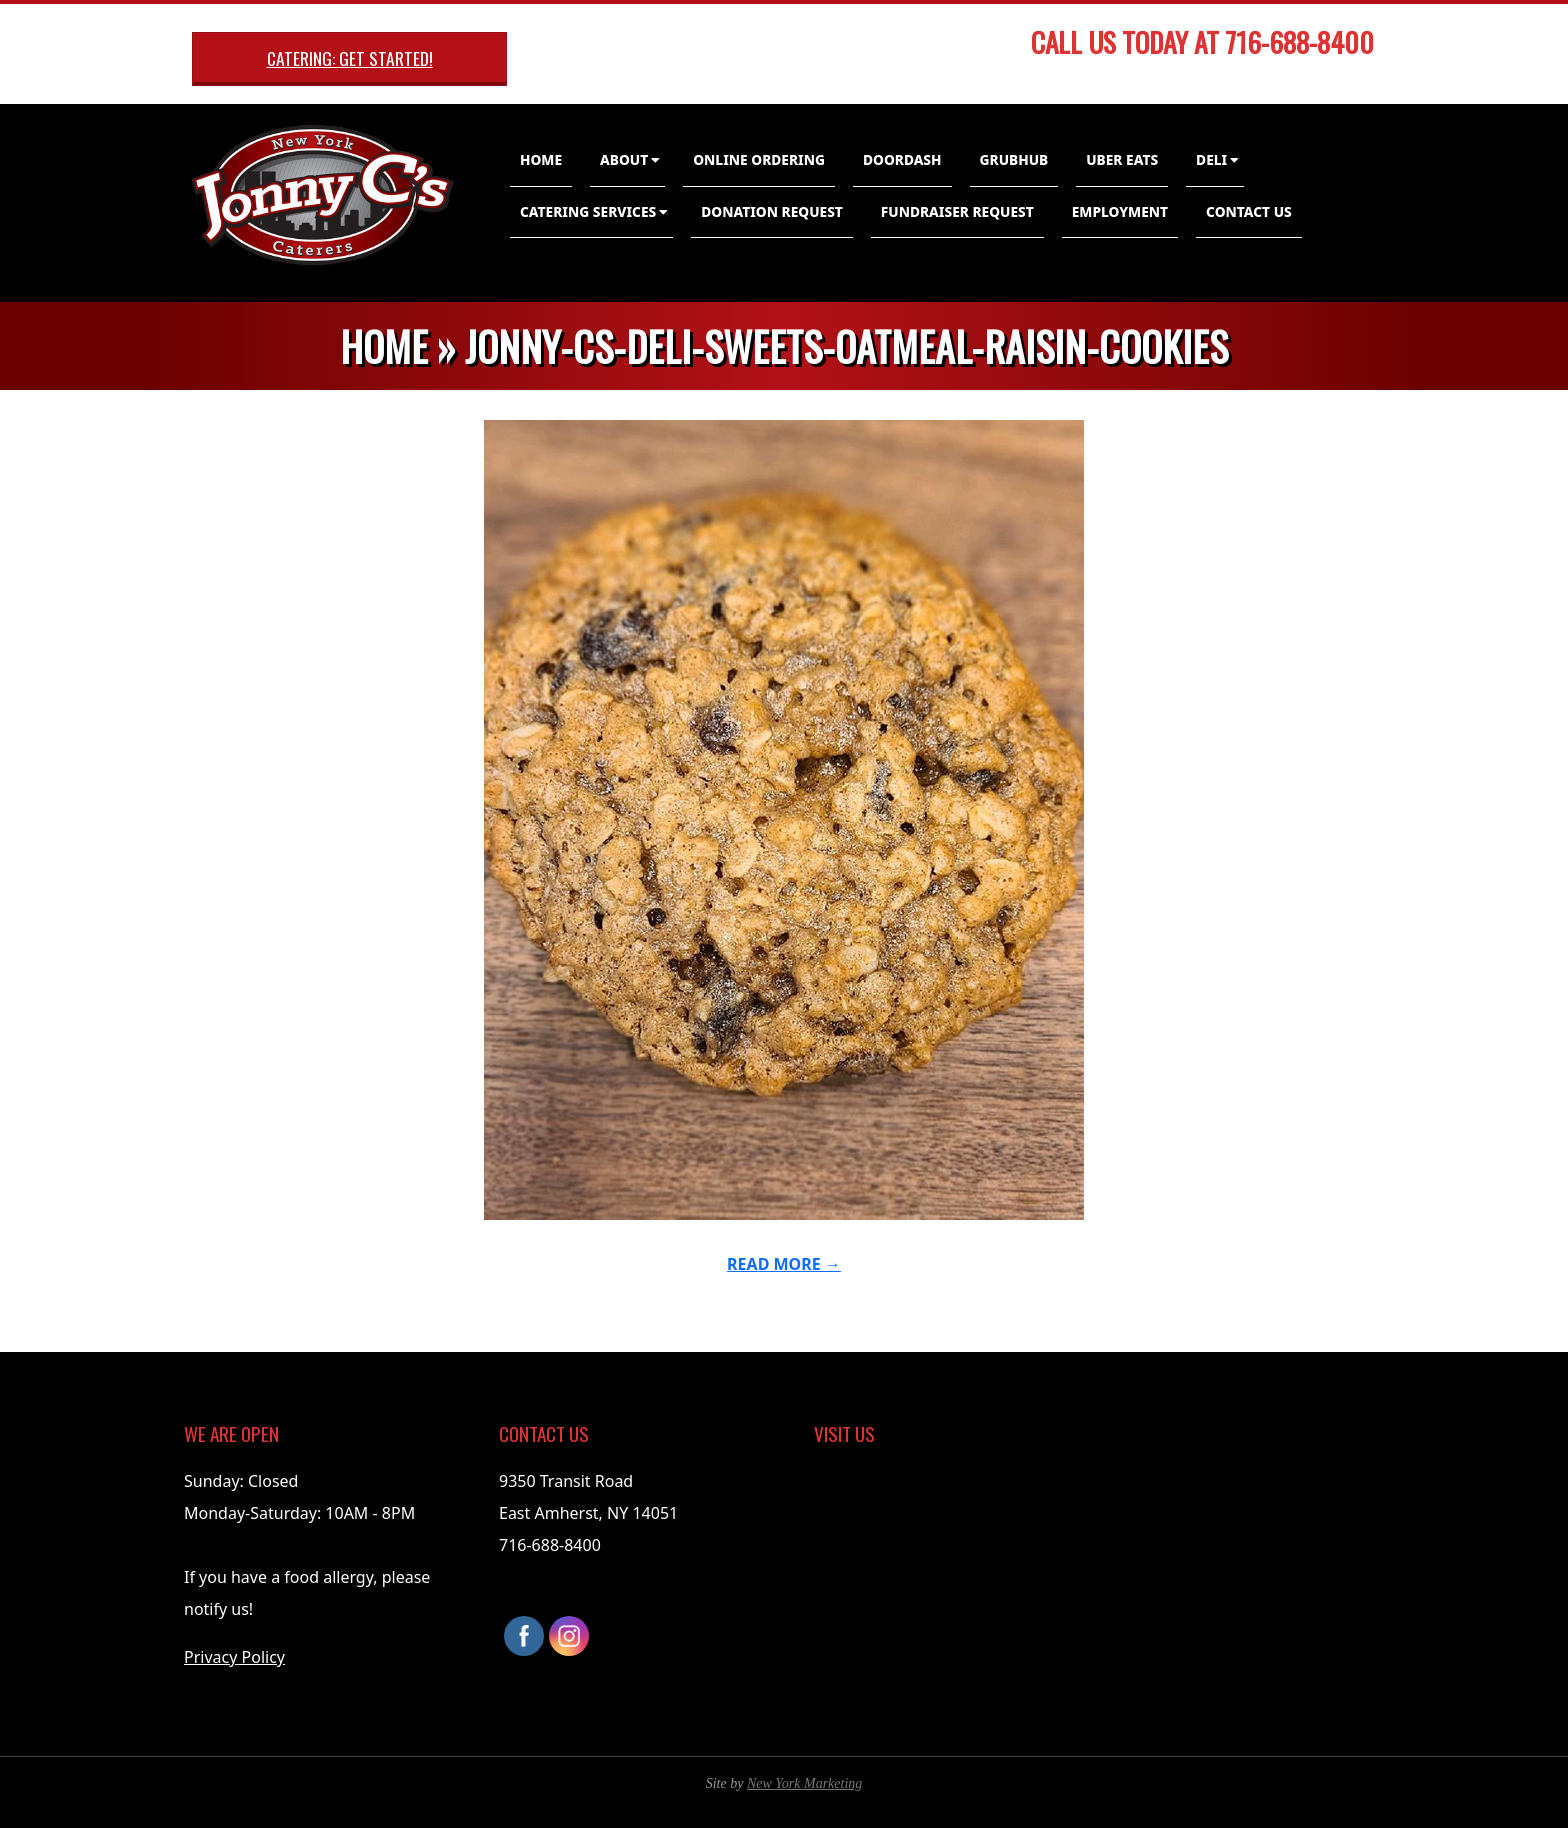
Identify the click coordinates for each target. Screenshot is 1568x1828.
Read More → (784, 1264)
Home (541, 159)
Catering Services (588, 211)
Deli (1211, 159)
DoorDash (902, 159)
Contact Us (1249, 211)
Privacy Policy (234, 1657)
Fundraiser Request (957, 211)
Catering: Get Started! (350, 58)
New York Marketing (804, 1783)
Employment (1120, 211)
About (624, 159)
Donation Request (772, 211)
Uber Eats (1122, 159)
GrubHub (1014, 159)
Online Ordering (759, 159)
